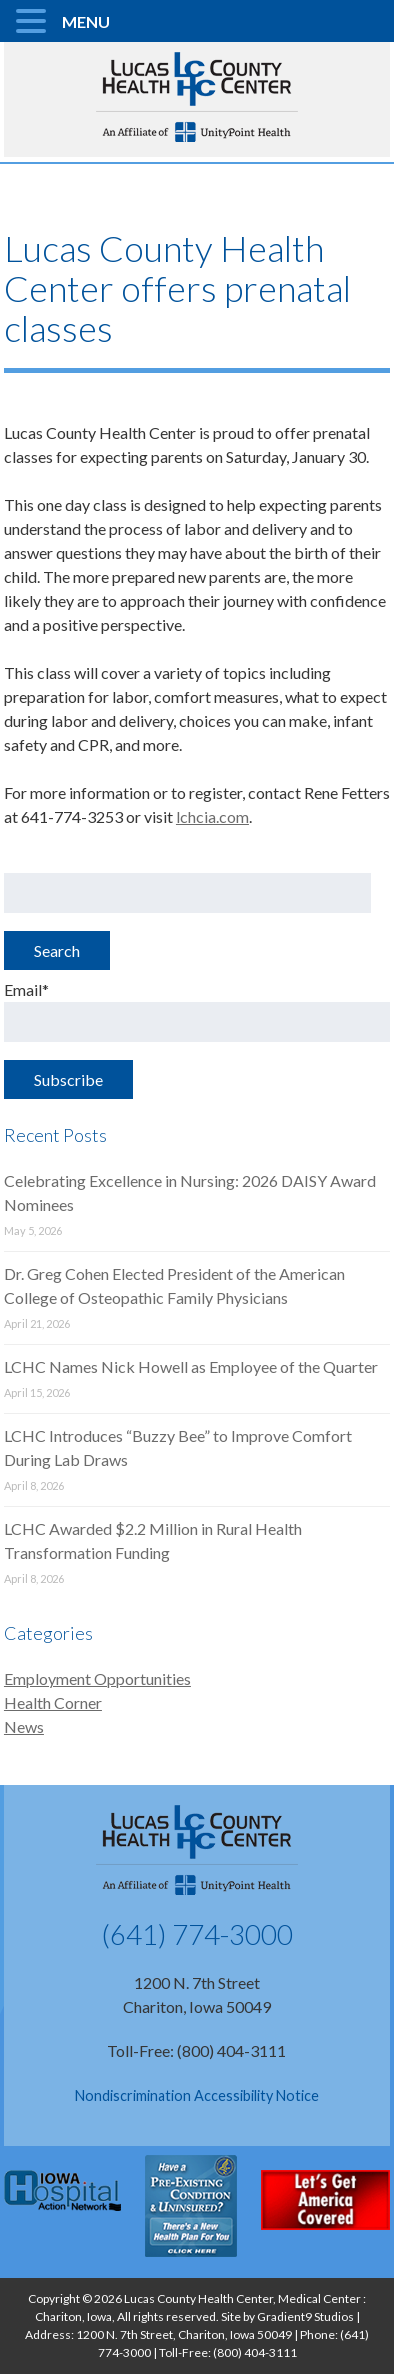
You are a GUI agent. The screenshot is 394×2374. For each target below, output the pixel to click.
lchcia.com (212, 816)
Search (57, 950)
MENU (86, 21)
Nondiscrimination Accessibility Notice (197, 2095)
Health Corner (53, 1702)
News (24, 1726)
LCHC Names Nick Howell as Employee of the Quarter (191, 1366)
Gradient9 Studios (305, 2316)
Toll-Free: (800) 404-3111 (196, 2050)
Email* (197, 1011)
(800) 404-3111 (255, 2352)
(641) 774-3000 (197, 1934)
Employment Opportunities (97, 1678)
